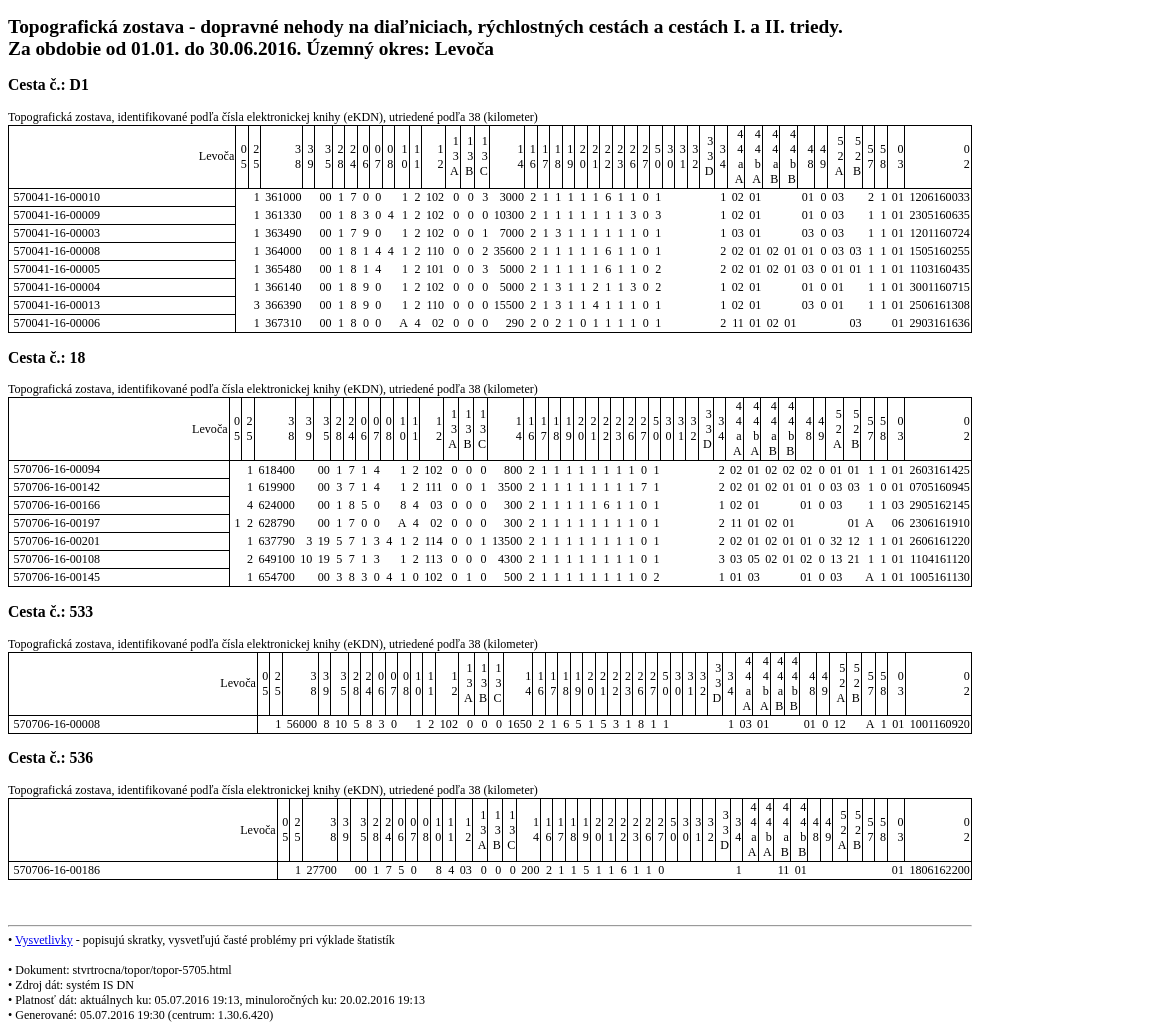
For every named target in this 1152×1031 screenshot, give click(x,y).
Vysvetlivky (44, 940)
